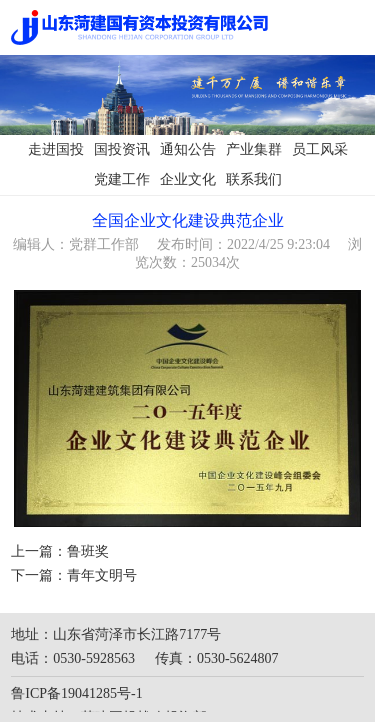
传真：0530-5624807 (217, 658)
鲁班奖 (88, 551)
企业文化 (188, 179)
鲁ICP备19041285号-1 (76, 693)
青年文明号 (102, 575)
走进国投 (56, 149)
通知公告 (188, 149)
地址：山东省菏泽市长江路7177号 (116, 634)
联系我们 (254, 179)
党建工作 (122, 179)
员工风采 (320, 149)
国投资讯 (122, 149)
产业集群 (254, 149)
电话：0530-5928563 (73, 658)
